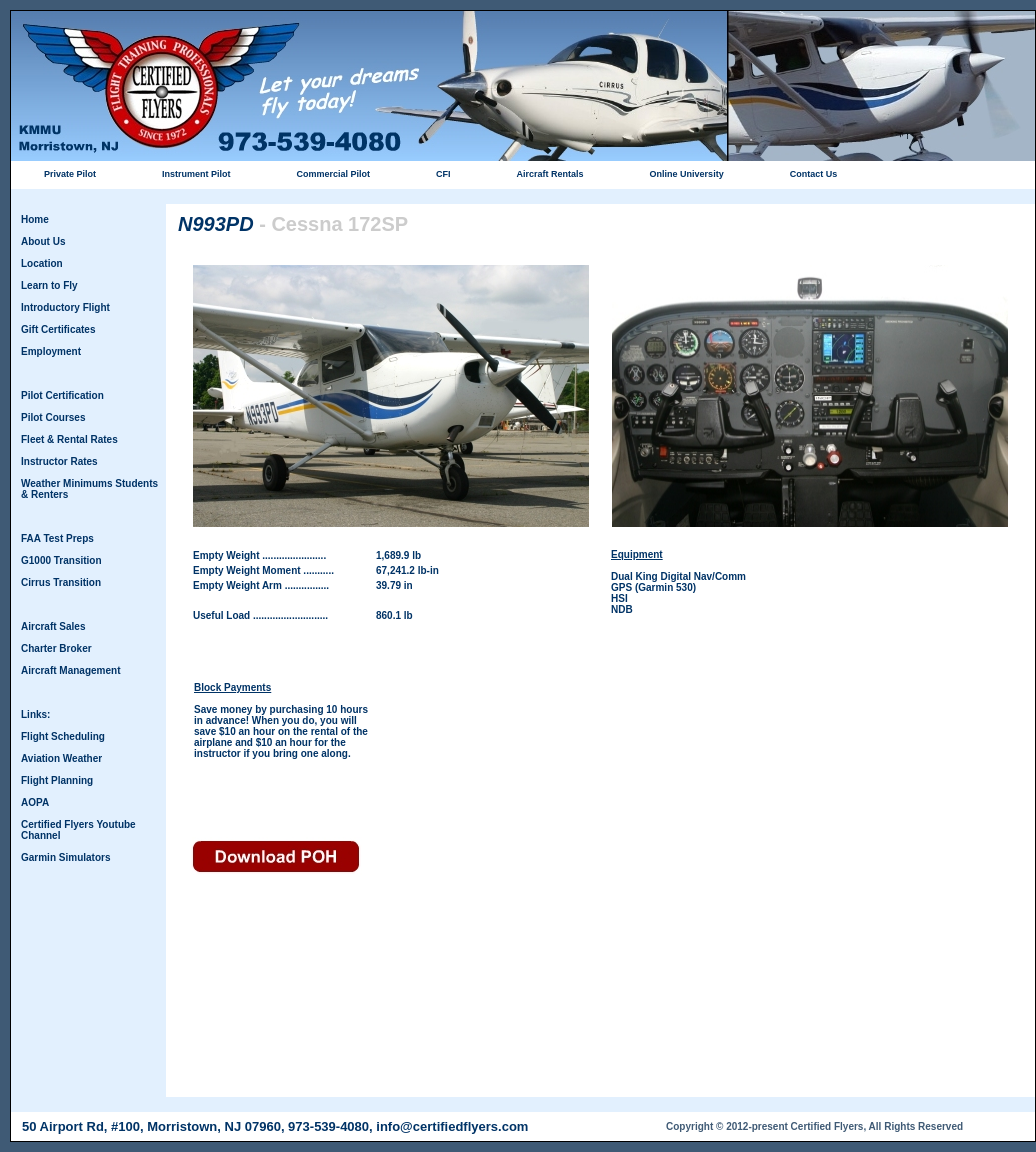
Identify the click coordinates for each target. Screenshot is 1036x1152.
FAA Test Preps (57, 538)
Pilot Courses (53, 417)
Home (35, 219)
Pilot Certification (62, 395)
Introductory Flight (65, 307)
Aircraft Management (70, 670)
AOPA (35, 802)
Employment (51, 351)
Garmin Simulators (65, 857)
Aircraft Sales (53, 626)
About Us (43, 241)
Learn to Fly (49, 285)
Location (42, 263)
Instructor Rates (59, 461)
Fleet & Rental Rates (69, 439)
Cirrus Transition (61, 582)
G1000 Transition (61, 560)
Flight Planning (57, 780)
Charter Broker (56, 648)
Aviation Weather (61, 758)
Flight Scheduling (63, 736)
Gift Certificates (58, 329)
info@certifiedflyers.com (452, 1126)
